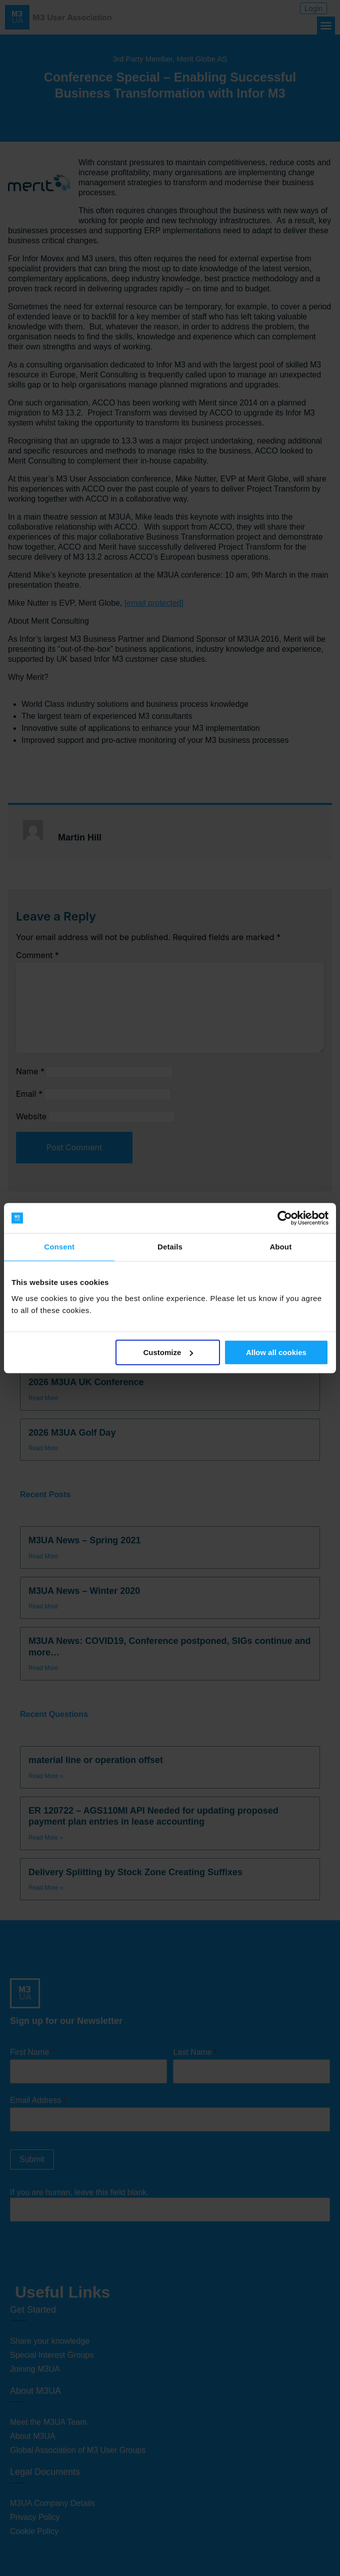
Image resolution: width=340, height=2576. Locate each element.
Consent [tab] (59, 1246)
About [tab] (281, 1246)
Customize (169, 1352)
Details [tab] (170, 1246)
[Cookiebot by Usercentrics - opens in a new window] (284, 1217)
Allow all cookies (276, 1352)
